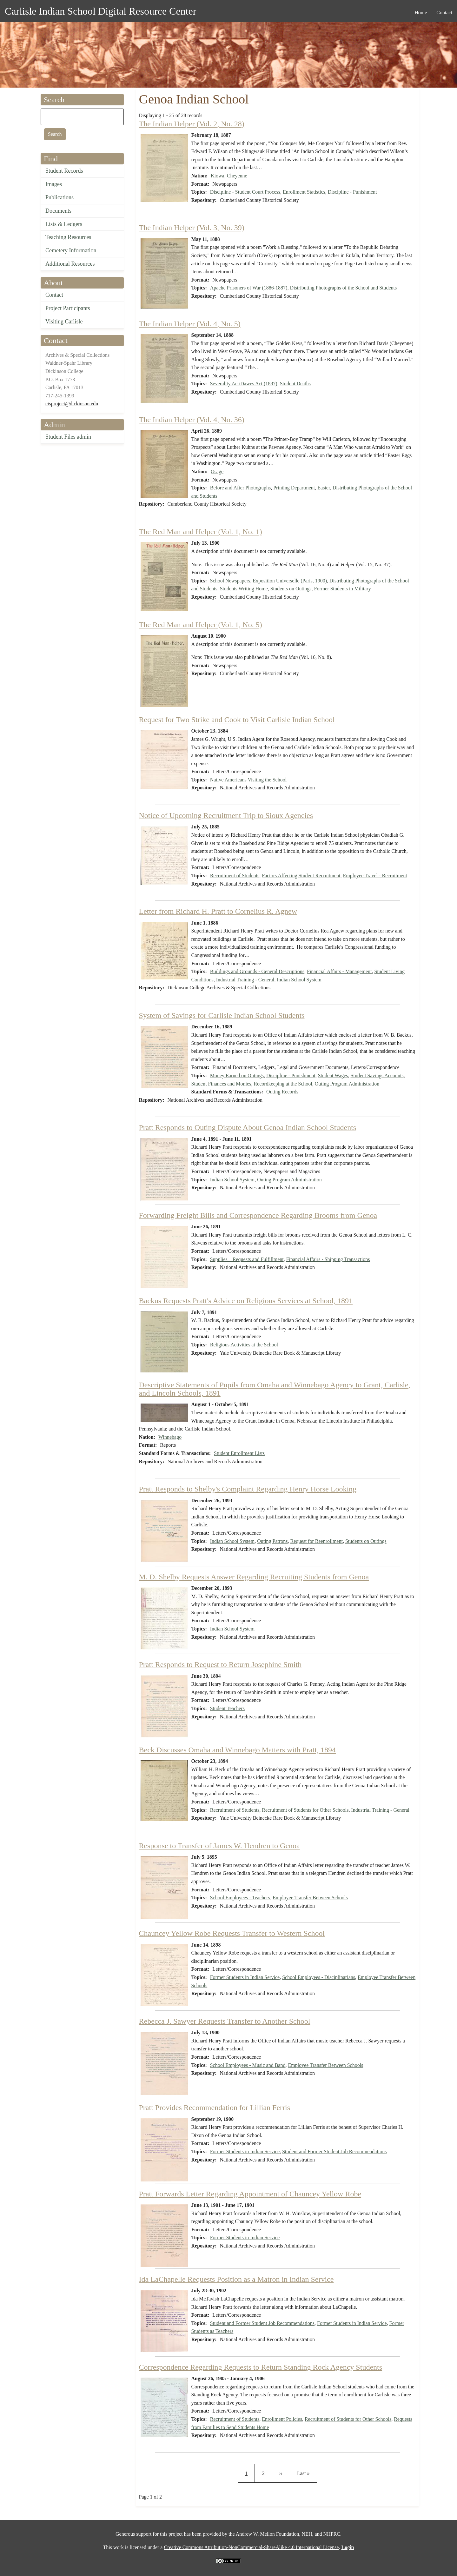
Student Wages (333, 1075)
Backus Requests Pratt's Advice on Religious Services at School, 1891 (246, 1301)
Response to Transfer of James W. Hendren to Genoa (219, 1846)
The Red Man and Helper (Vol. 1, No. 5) (200, 625)
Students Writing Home (244, 588)
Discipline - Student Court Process (245, 192)
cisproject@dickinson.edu (71, 403)
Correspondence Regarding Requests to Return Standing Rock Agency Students (260, 2367)
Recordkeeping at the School (283, 1083)
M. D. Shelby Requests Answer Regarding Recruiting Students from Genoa (254, 1577)
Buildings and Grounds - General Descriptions (257, 971)
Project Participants (67, 308)
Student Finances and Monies (221, 1083)
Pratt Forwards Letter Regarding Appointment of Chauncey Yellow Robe (250, 2194)
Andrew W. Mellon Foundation (267, 2534)
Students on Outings (291, 588)
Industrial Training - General (245, 979)
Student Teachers (227, 1708)
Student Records (64, 171)
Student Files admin (68, 437)
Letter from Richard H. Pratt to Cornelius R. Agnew (218, 911)
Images (53, 184)
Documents (58, 211)
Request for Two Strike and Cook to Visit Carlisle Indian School (237, 719)
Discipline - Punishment (352, 192)
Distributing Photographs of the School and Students (343, 287)
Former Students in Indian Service (245, 1977)
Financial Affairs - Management (339, 971)
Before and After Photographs (240, 487)
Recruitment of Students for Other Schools (305, 1810)
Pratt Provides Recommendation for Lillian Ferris (214, 2107)
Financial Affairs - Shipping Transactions (328, 1259)
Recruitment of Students (235, 875)
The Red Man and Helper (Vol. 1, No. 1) (200, 532)
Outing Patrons (272, 1541)
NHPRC (331, 2534)
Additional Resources (70, 264)
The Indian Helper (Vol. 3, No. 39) (191, 227)
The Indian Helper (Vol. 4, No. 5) (190, 324)
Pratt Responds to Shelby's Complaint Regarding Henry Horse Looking (248, 1489)
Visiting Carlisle (64, 321)
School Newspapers (230, 580)
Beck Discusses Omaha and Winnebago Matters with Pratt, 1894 (237, 1750)
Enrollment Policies (282, 2419)
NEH (307, 2534)
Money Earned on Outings (237, 1075)
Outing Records (282, 1091)
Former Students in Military (342, 588)
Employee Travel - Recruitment (375, 875)
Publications (59, 197)
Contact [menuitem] (444, 12)
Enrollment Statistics (304, 192)
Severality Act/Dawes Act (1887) (243, 383)
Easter (323, 487)
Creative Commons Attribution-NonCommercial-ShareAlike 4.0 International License (251, 2547)
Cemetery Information (70, 250)
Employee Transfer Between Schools (310, 1897)
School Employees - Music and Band (248, 2065)
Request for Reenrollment (316, 1541)
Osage (217, 471)
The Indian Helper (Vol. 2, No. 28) (191, 124)
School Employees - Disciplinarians (318, 1977)
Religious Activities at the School (244, 1344)
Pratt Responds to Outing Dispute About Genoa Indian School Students (247, 1127)
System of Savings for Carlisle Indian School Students (222, 1015)
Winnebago (170, 1437)
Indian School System (299, 979)
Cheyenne (237, 175)
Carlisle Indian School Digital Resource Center (100, 11)
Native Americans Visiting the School (248, 779)
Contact (54, 295)
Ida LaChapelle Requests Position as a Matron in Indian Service (236, 2279)
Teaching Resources (68, 237)
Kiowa (217, 175)
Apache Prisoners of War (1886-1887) (249, 287)
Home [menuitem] (420, 12)
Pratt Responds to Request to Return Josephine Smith (220, 1664)
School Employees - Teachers (240, 1897)
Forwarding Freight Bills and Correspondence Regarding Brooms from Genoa (258, 1215)
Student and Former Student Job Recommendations (334, 2151)
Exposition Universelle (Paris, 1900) (290, 580)
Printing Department (294, 487)
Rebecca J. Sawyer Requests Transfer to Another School (224, 2021)
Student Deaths (295, 383)
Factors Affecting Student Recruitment (301, 875)
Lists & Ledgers (63, 224)
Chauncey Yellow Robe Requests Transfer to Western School (232, 1933)
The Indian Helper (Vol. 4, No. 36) (191, 419)
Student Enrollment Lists (239, 1453)
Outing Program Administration (347, 1083)
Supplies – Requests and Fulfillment (247, 1259)
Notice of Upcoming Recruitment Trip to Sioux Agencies (226, 815)
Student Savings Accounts (377, 1075)
